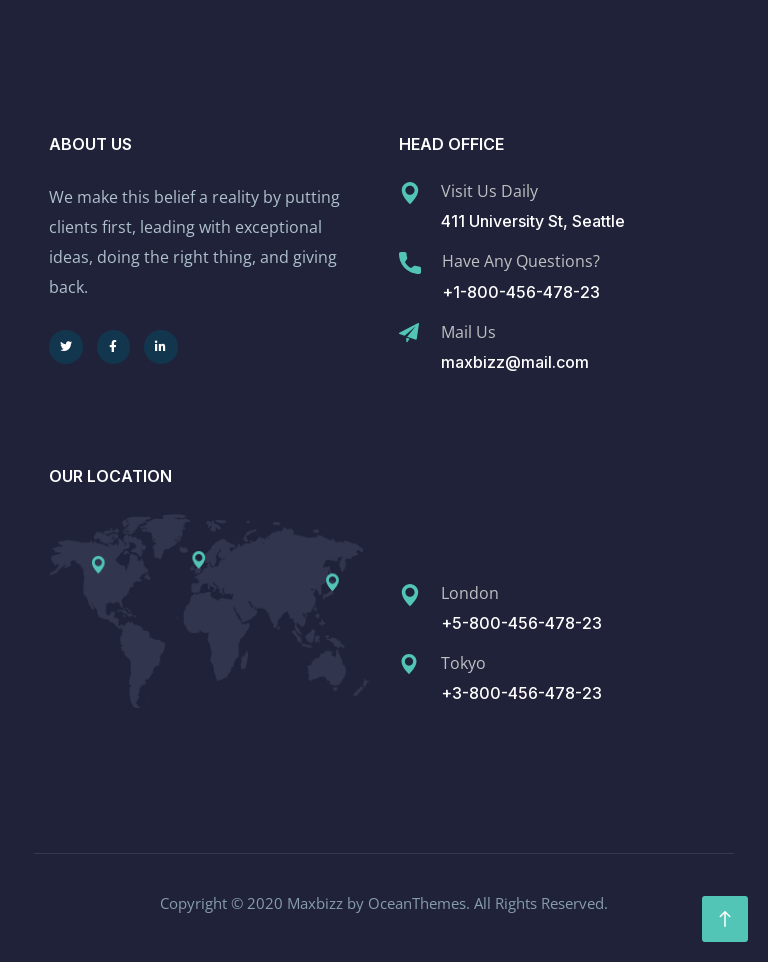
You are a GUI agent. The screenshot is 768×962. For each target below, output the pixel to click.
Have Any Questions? (521, 261)
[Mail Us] (409, 333)
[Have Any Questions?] (410, 263)
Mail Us (468, 332)
